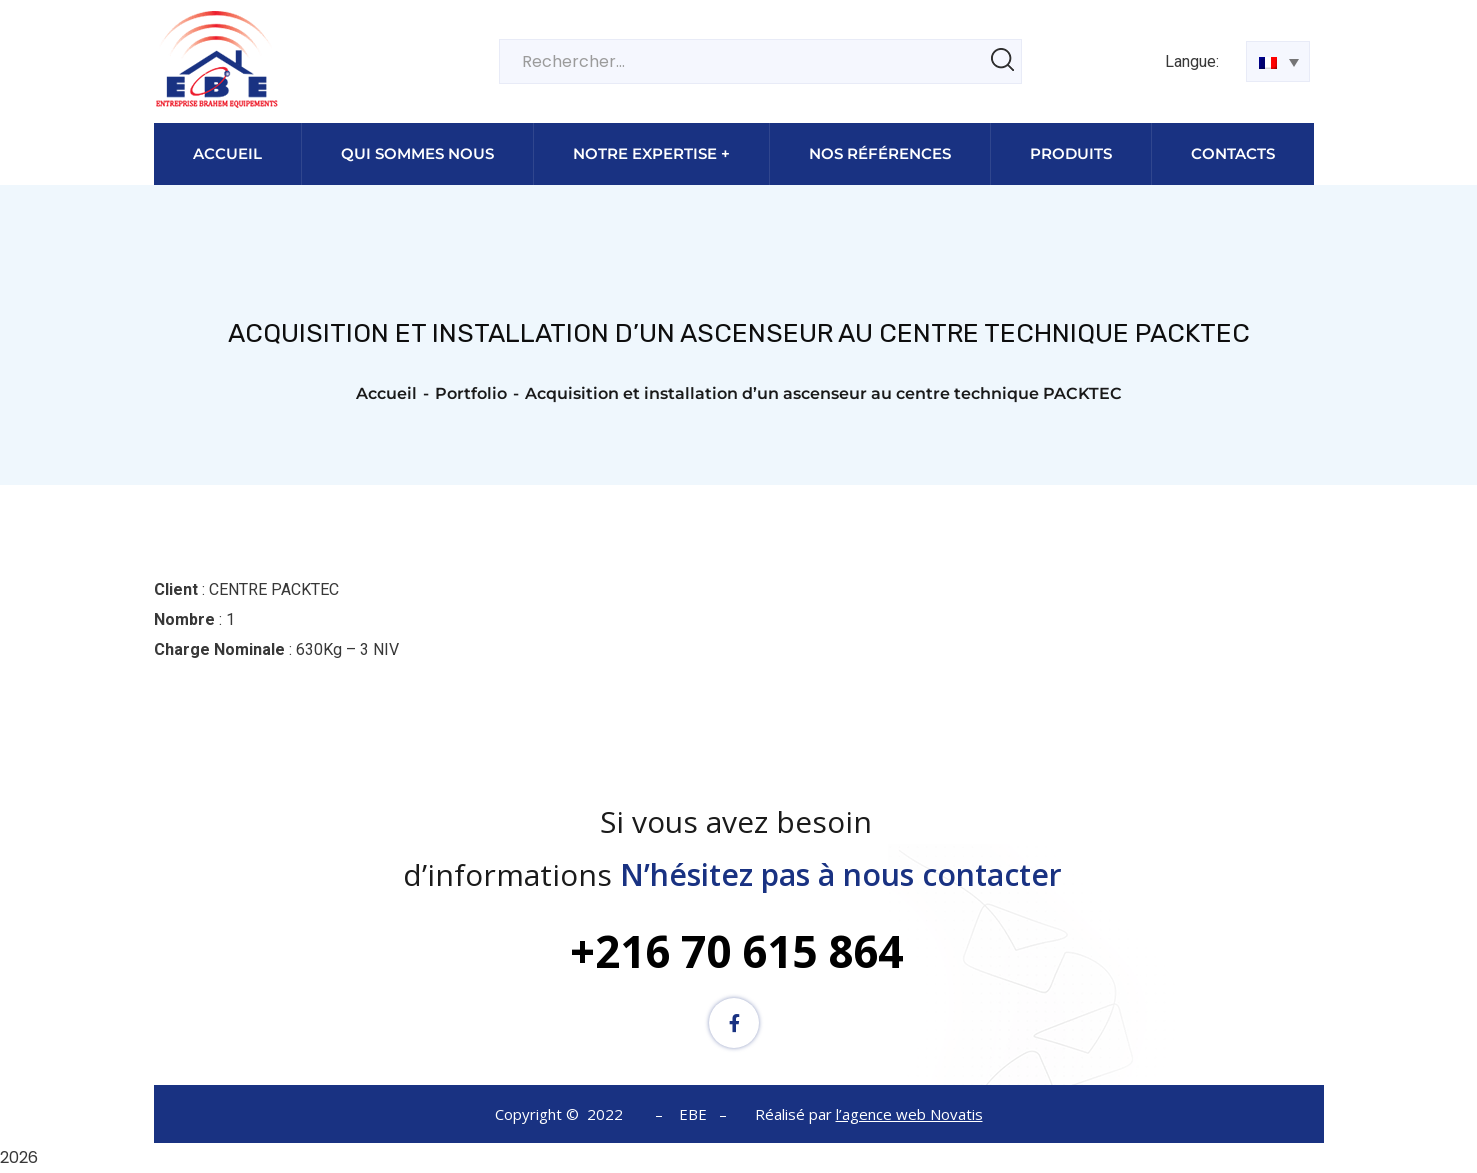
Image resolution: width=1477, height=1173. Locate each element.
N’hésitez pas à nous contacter (845, 874)
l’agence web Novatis (909, 1114)
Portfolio (471, 393)
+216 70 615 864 (736, 951)
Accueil (386, 393)
